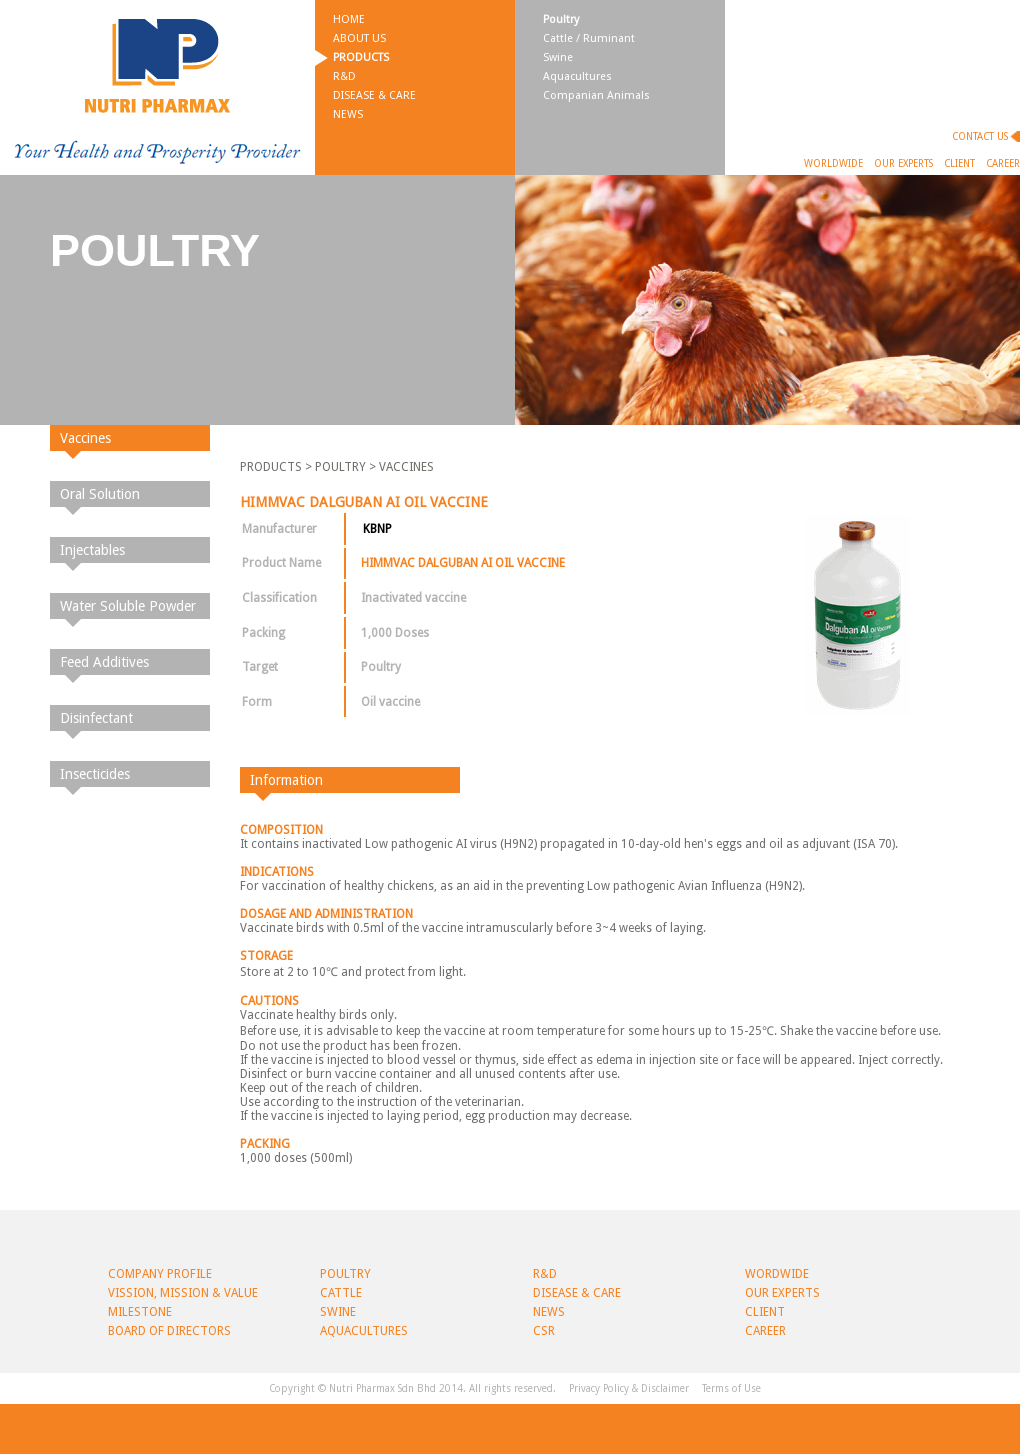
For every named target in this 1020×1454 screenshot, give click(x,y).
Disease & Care (374, 95)
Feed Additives (104, 662)
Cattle (341, 1293)
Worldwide (833, 163)
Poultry (561, 19)
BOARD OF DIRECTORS (169, 1331)
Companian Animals (596, 95)
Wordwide (777, 1274)
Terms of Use (731, 1388)
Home (349, 19)
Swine (558, 57)
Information (286, 780)
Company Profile (160, 1274)
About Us (359, 38)
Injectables (92, 550)
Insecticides (95, 774)
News (348, 114)
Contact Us (980, 136)
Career (1003, 163)
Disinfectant (96, 718)
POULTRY (340, 467)
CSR (544, 1331)
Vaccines (85, 438)
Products (361, 57)
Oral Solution (100, 494)
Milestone (140, 1312)
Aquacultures (577, 76)
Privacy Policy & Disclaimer (629, 1388)
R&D (344, 76)
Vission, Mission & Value (183, 1293)
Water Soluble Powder (128, 606)
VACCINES (406, 467)
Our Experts (903, 163)
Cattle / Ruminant (589, 38)
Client (959, 163)
